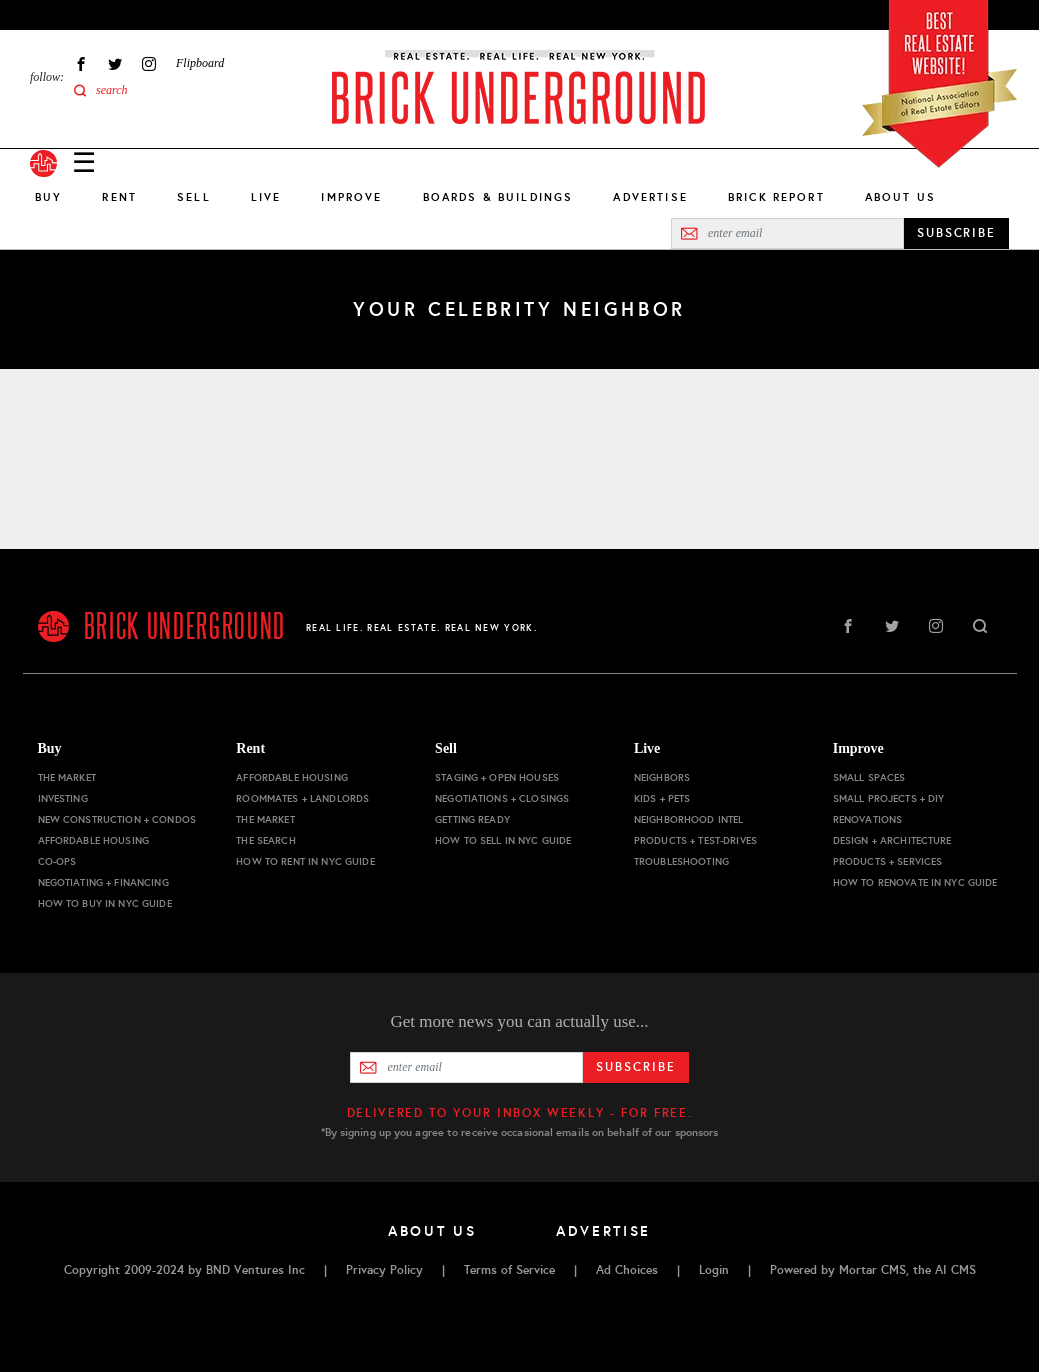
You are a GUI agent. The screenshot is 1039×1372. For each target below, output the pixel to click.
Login (714, 1270)
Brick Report (776, 197)
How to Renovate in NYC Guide (915, 882)
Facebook (81, 63)
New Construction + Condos (117, 819)
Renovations (868, 819)
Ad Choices (627, 1270)
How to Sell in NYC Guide (503, 840)
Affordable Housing (94, 840)
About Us (900, 197)
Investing (63, 798)
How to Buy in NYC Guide (105, 903)
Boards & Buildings (498, 197)
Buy (48, 197)
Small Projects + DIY (889, 798)
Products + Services (888, 861)
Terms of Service (509, 1270)
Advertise (650, 197)
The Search (265, 840)
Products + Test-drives (695, 840)
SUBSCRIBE (956, 233)
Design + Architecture (892, 840)
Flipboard (200, 63)
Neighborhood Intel (689, 819)
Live (266, 197)
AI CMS (955, 1270)
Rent (119, 197)
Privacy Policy (384, 1270)
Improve (351, 197)
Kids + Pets (662, 798)
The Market (67, 777)
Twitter (115, 63)
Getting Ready (472, 819)
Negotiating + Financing (103, 882)
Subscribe (635, 1067)
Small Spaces (869, 777)
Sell (194, 197)
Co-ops (57, 861)
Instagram (149, 63)
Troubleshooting (681, 861)
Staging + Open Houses (497, 777)
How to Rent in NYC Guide (305, 861)
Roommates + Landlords (302, 798)
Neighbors (662, 777)
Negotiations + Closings (502, 798)
